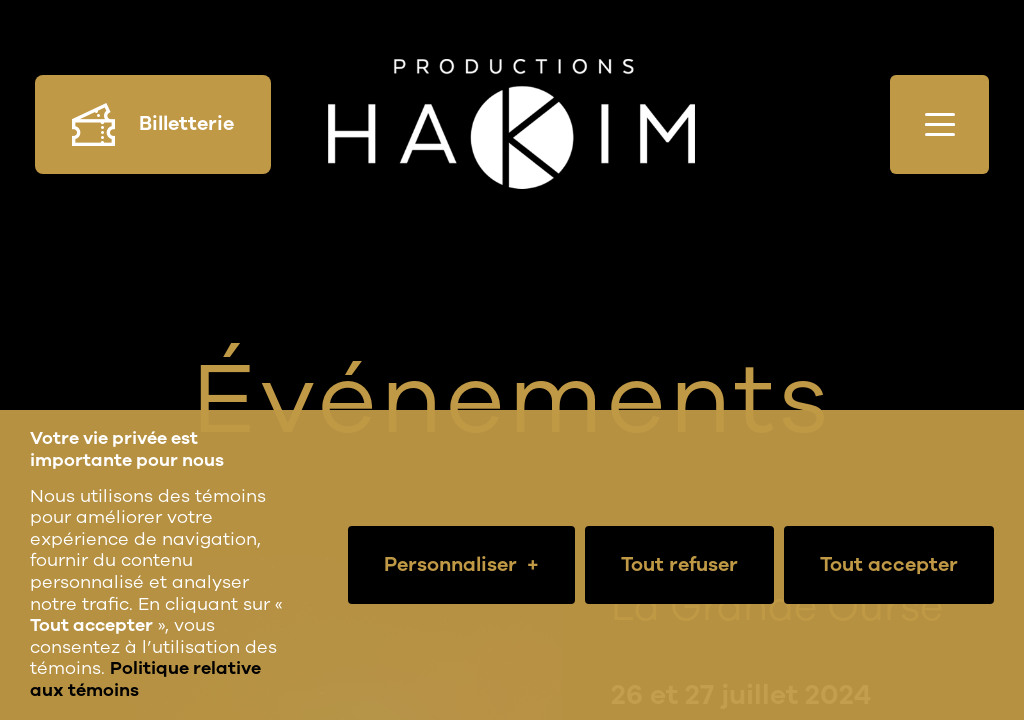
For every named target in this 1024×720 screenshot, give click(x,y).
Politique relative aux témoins (145, 679)
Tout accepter (889, 564)
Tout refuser (679, 564)
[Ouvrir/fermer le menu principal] (939, 124)
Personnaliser (461, 565)
